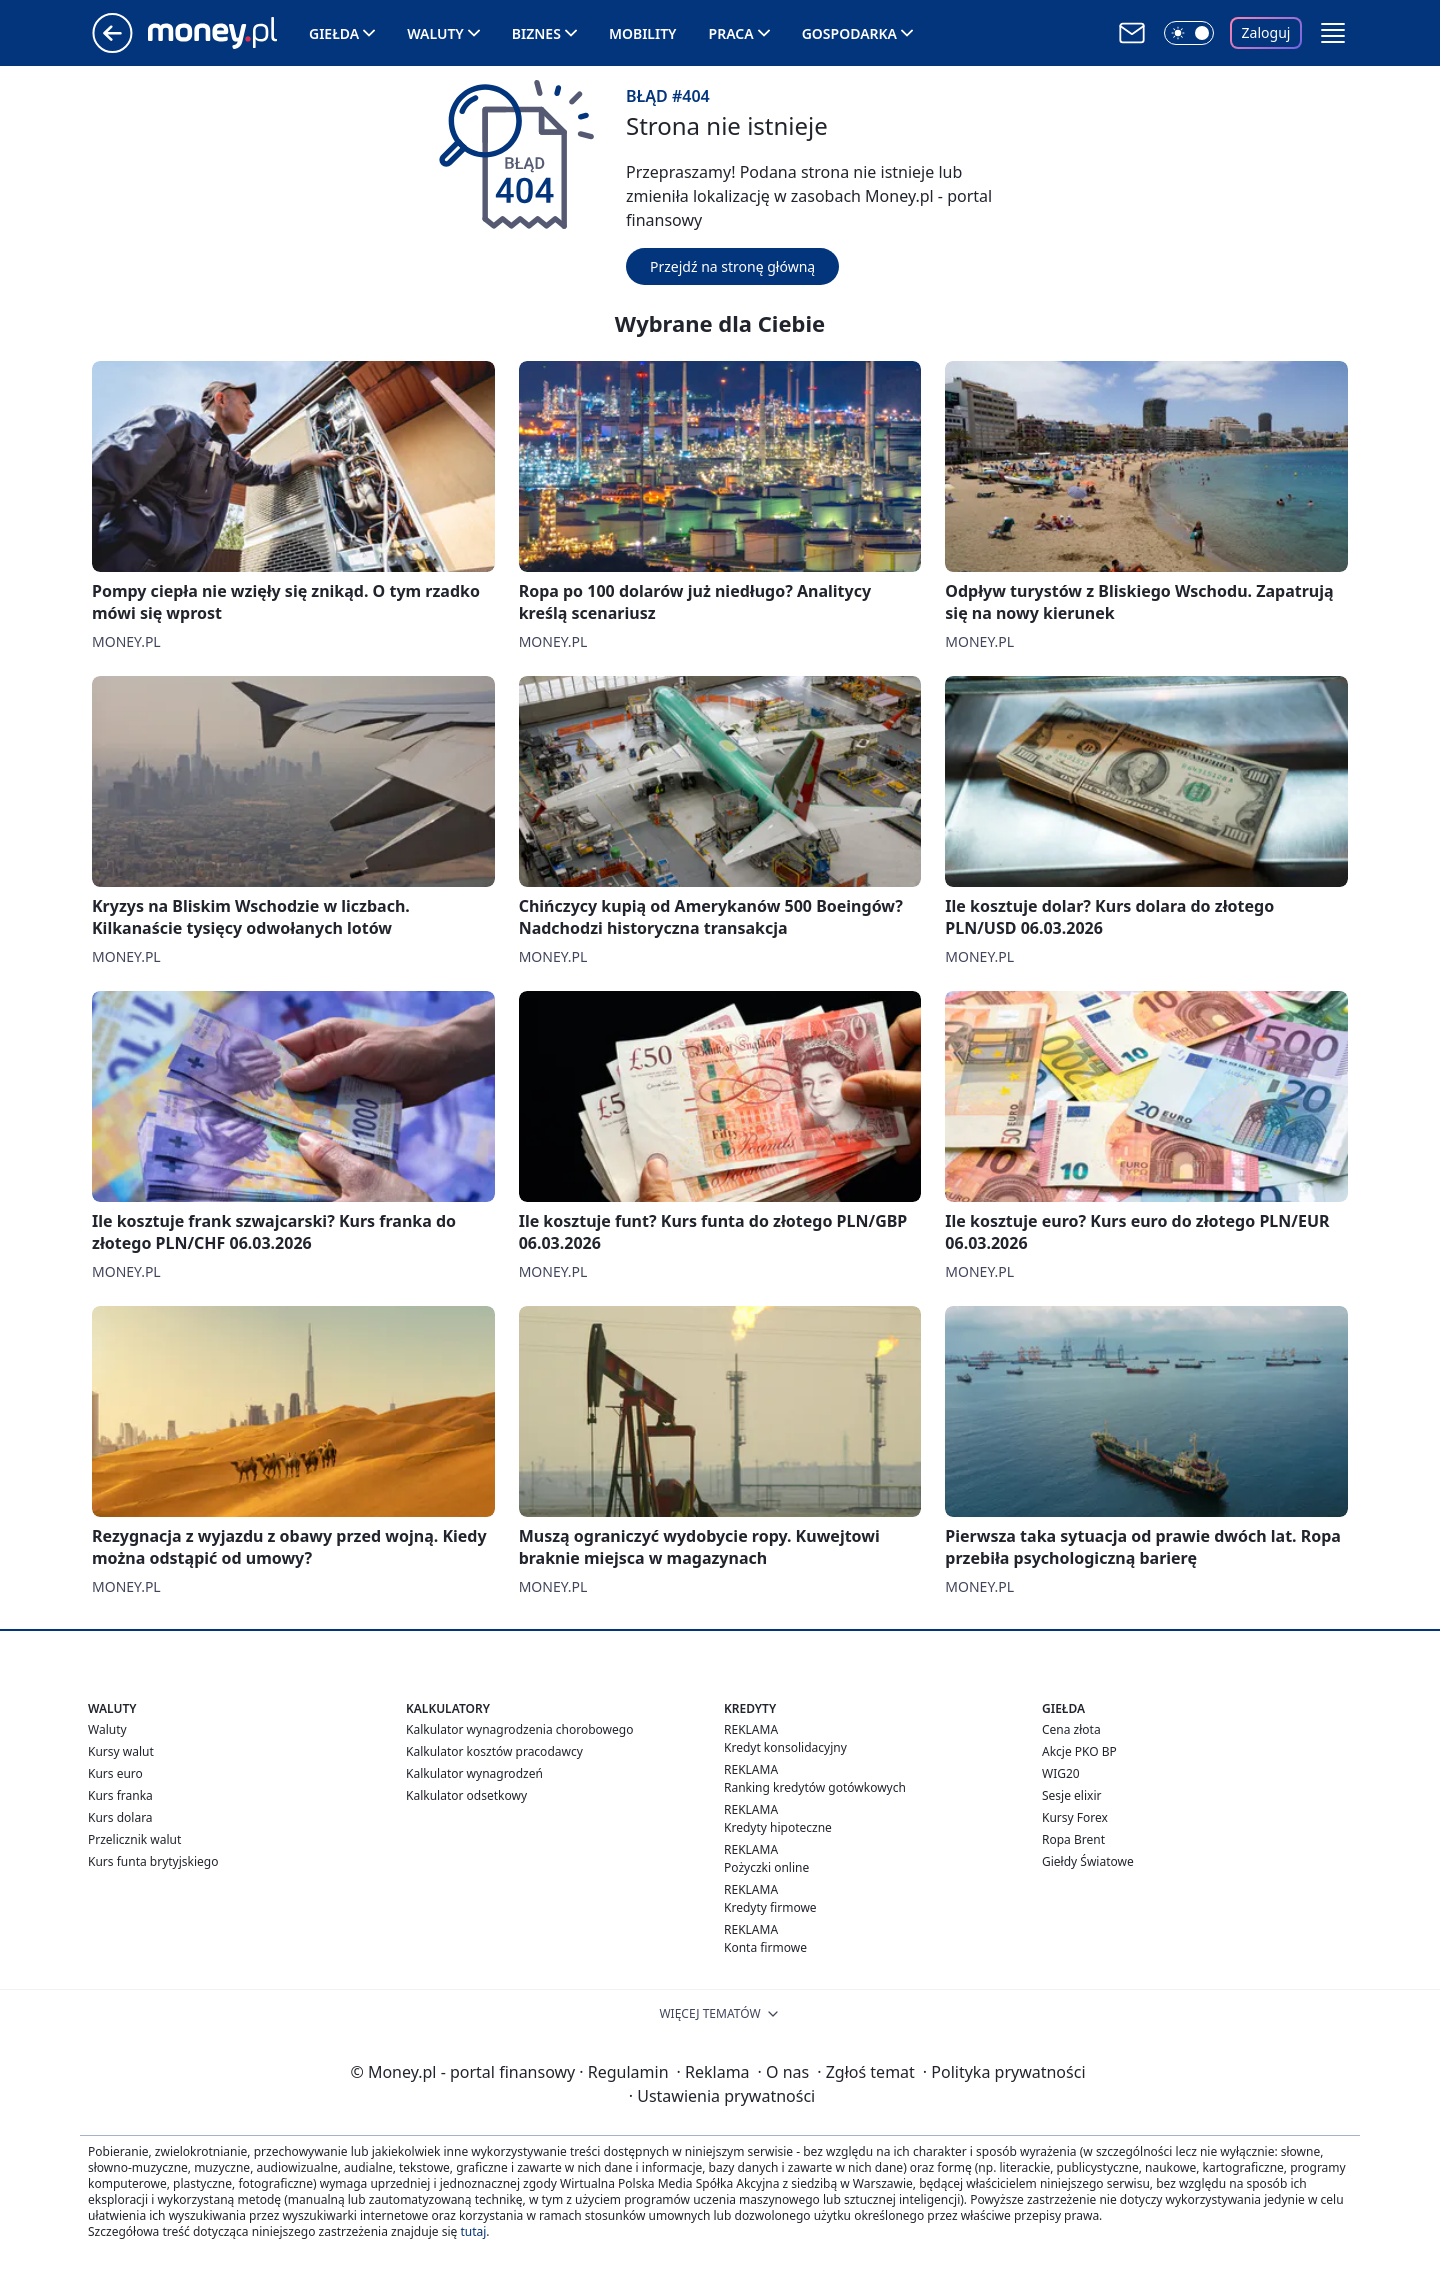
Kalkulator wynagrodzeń (474, 1773)
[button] (1333, 33)
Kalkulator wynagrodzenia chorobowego (519, 1729)
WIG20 (1061, 1773)
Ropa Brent (1073, 1839)
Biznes (536, 33)
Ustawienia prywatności (722, 2096)
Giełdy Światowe (1088, 1861)
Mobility (643, 33)
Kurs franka (120, 1795)
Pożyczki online (766, 1867)
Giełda (334, 33)
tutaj (473, 2231)
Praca (731, 33)
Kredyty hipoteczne (778, 1827)
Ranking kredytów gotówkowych (815, 1787)
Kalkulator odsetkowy (466, 1795)
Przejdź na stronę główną (732, 266)
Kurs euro (115, 1773)
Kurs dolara (120, 1817)
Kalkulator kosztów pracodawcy (494, 1751)
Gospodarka (849, 33)
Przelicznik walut (134, 1839)
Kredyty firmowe (770, 1907)
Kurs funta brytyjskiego (153, 1861)
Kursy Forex (1075, 1817)
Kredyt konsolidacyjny (785, 1747)
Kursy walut (121, 1751)
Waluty (435, 33)
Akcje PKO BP (1079, 1751)
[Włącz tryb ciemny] (1189, 33)
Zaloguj (1266, 32)
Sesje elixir (1071, 1795)
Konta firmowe (765, 1947)
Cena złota (1071, 1729)
